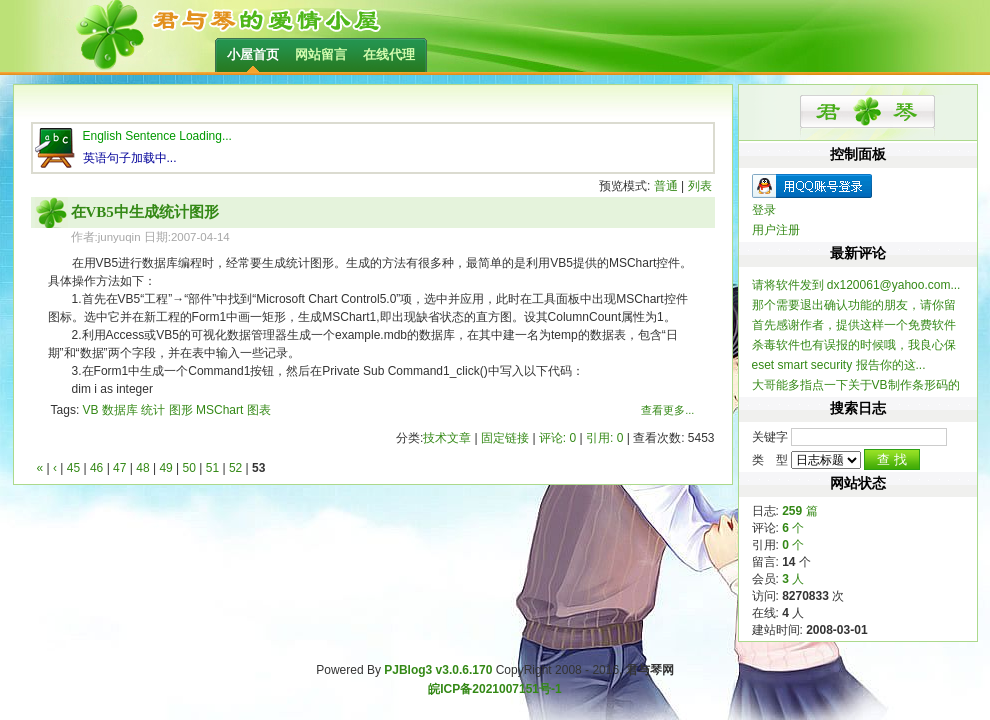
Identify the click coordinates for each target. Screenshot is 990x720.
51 (212, 468)
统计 (153, 410)
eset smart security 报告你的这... (839, 365)
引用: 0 (604, 438)
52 (235, 468)
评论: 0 (557, 438)
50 (189, 468)
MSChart (219, 410)
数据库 (120, 410)
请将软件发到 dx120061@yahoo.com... (856, 285)
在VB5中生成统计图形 (145, 212)
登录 (764, 210)
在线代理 (389, 54)
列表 (700, 186)
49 (165, 468)
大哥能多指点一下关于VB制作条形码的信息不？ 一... (856, 385)
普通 (666, 186)
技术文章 (447, 438)
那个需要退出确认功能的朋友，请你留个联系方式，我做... (854, 305)
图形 (181, 410)
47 (119, 468)
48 (142, 468)
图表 (259, 410)
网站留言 (321, 54)
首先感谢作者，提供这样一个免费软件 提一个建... (854, 325)
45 (73, 468)
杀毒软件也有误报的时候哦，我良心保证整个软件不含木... (854, 345)
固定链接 (505, 438)
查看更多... (667, 410)
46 (96, 468)
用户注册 (776, 230)
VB (91, 410)
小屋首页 (253, 54)
